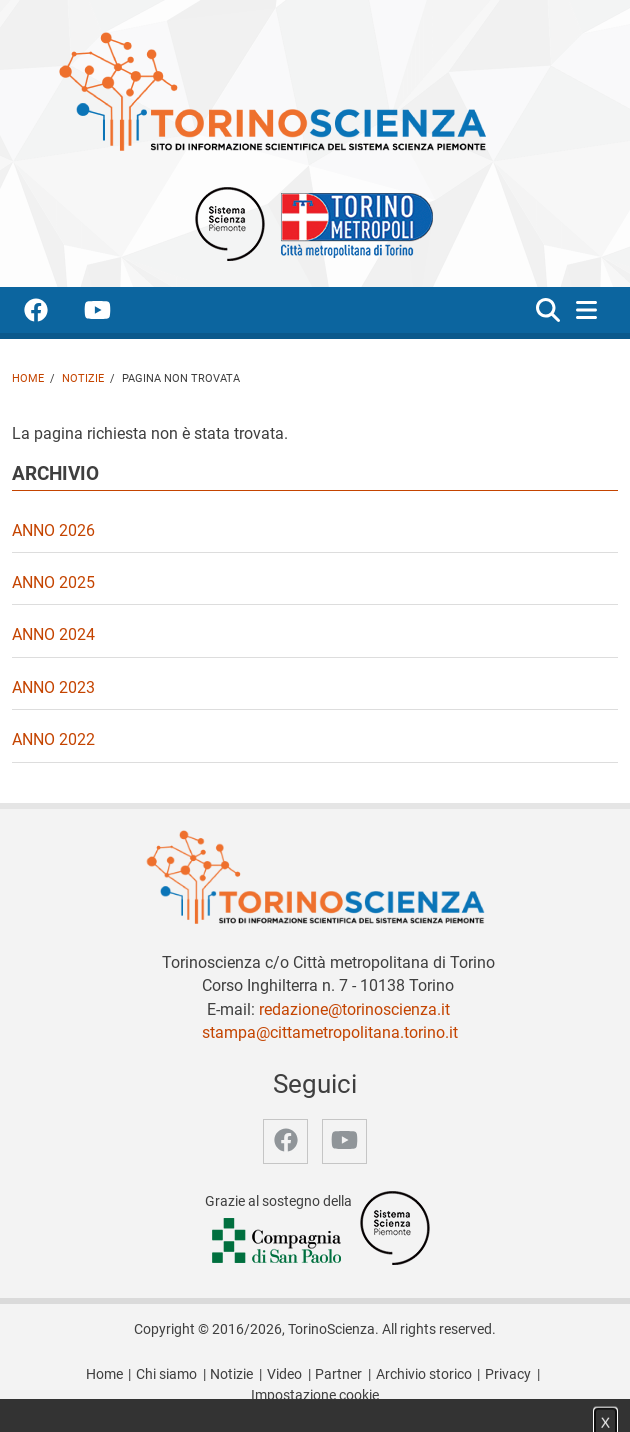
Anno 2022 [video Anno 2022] (53, 739)
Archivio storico (424, 1374)
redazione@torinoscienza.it (354, 1009)
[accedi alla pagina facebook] (52, 313)
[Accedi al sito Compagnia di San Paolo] (278, 1242)
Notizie (83, 378)
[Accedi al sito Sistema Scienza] (395, 1227)
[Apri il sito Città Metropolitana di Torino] (352, 222)
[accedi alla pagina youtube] (113, 313)
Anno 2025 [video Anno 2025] (53, 582)
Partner (338, 1374)
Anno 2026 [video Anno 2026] (53, 530)
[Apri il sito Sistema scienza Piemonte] (230, 222)
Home (28, 378)
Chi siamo (166, 1374)
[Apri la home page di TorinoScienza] (272, 90)
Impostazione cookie (315, 1395)
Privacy (508, 1374)
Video (284, 1374)
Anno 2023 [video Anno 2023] (53, 687)
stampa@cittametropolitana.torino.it (330, 1032)
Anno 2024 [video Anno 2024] (53, 634)
